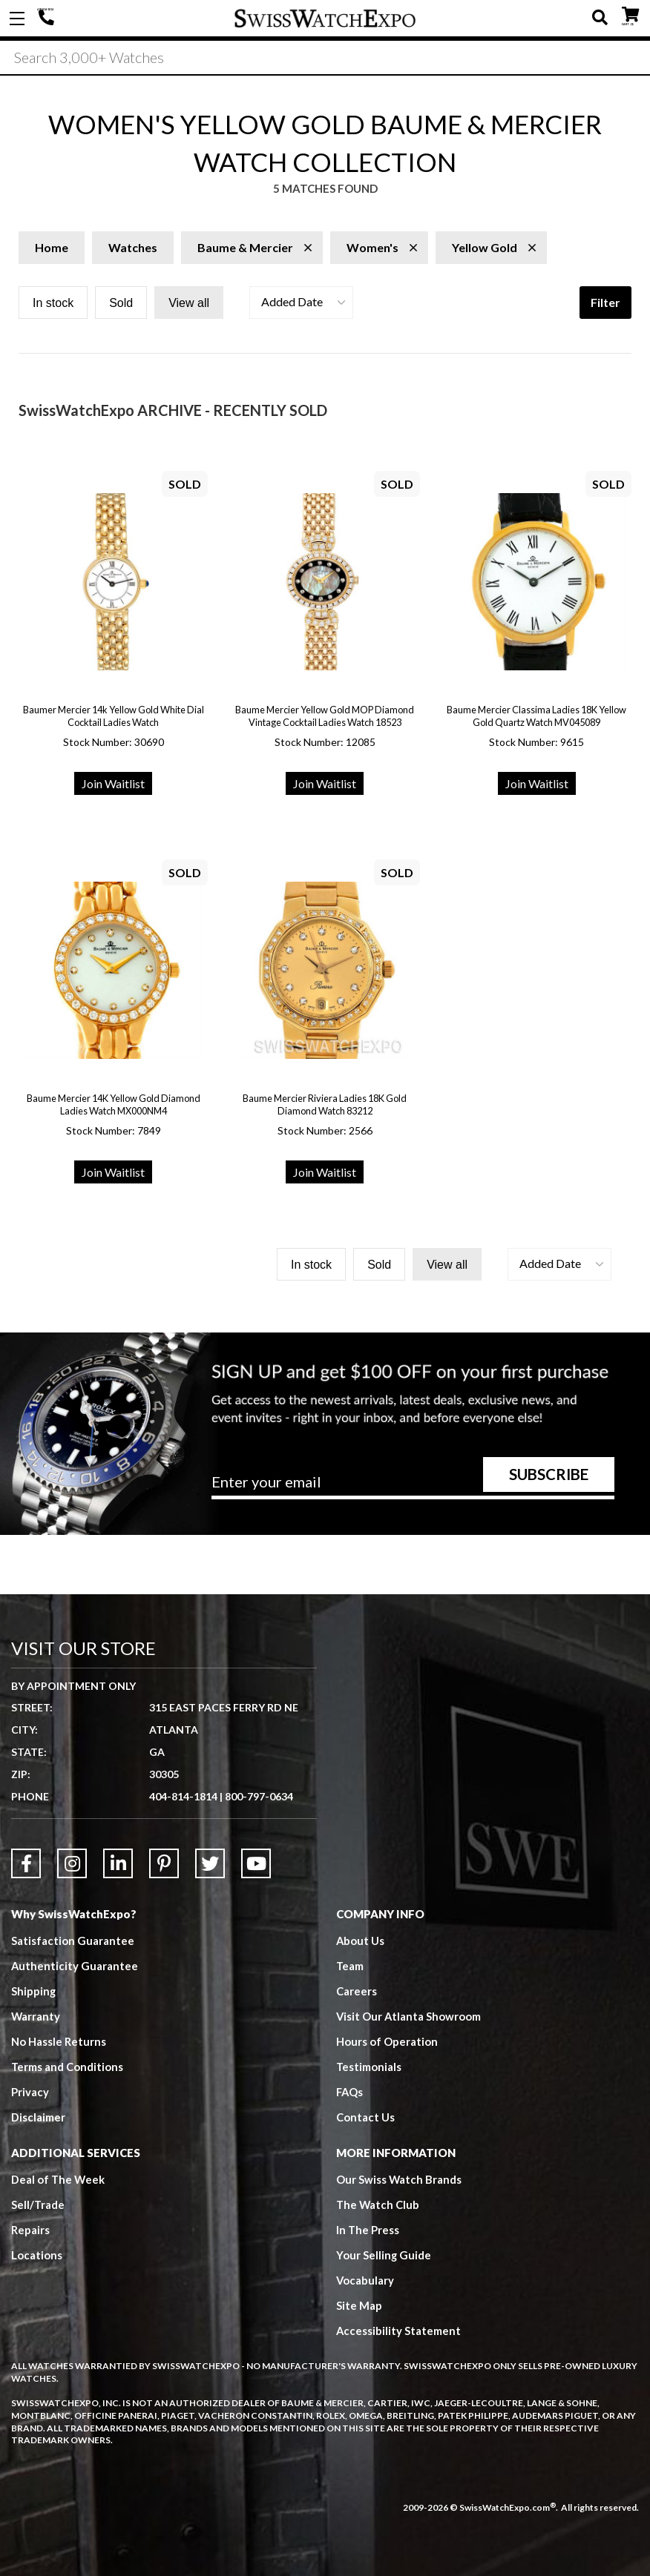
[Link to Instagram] (72, 1863)
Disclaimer (38, 2117)
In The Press (368, 2229)
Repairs (30, 2229)
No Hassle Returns (58, 2041)
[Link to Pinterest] (164, 1863)
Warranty (36, 2016)
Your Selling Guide (384, 2255)
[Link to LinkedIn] (118, 1863)
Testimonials (369, 2066)
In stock (53, 303)
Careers (356, 1991)
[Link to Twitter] (210, 1863)
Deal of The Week (58, 2179)
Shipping (33, 1991)
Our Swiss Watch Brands (399, 2179)
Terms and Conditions (67, 2066)
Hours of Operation (387, 2041)
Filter (605, 302)
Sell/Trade (38, 2204)
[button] (301, 302)
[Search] (325, 58)
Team (350, 1965)
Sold (121, 303)
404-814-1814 (48, 18)
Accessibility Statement (399, 2330)
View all (188, 303)
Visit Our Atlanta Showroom (409, 2016)
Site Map (359, 2305)
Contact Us (365, 2117)
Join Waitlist (113, 783)
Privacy (30, 2091)
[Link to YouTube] (256, 1863)
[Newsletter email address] (412, 1486)
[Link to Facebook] (26, 1863)
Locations (36, 2255)
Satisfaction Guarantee (72, 1940)
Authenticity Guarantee (75, 1965)
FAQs (350, 2091)
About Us (360, 1940)
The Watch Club (378, 2204)
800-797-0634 (259, 1796)
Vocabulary (365, 2280)
